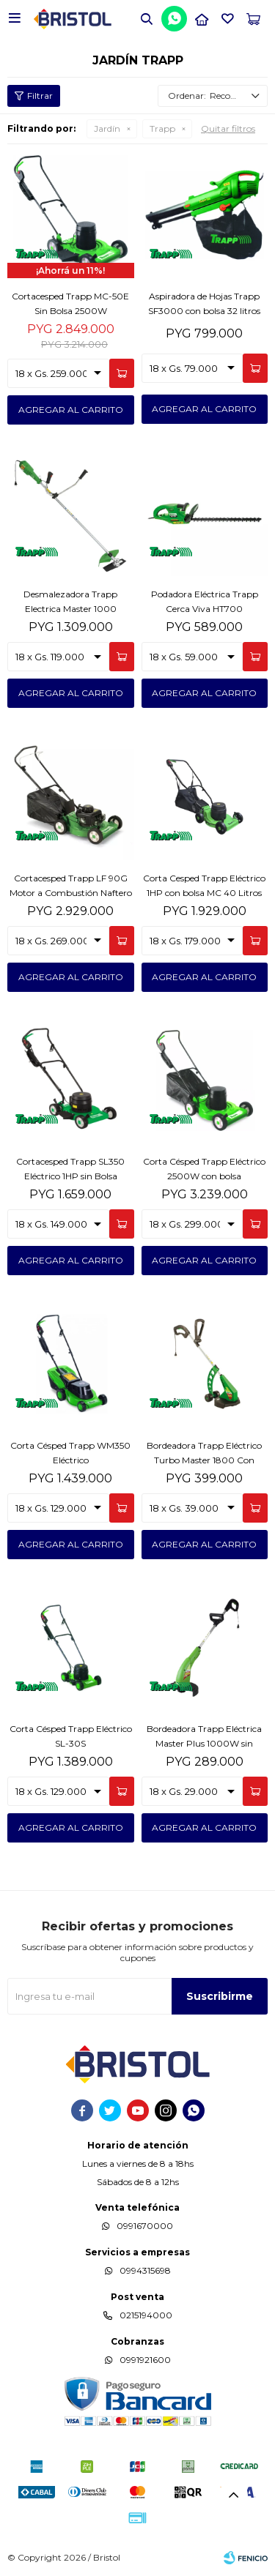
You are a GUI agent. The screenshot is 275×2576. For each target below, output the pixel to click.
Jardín (107, 128)
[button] (146, 18)
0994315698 (145, 2270)
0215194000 (146, 2315)
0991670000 (145, 2225)
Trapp (162, 128)
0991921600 (145, 2359)
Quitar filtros (228, 128)
